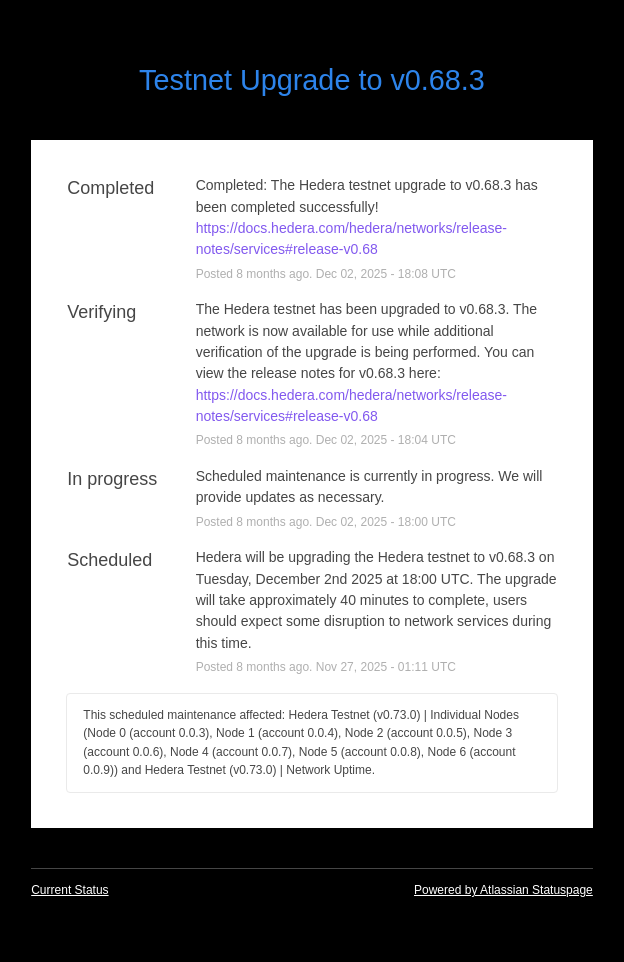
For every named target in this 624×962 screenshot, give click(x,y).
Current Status (69, 890)
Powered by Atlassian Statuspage (503, 890)
